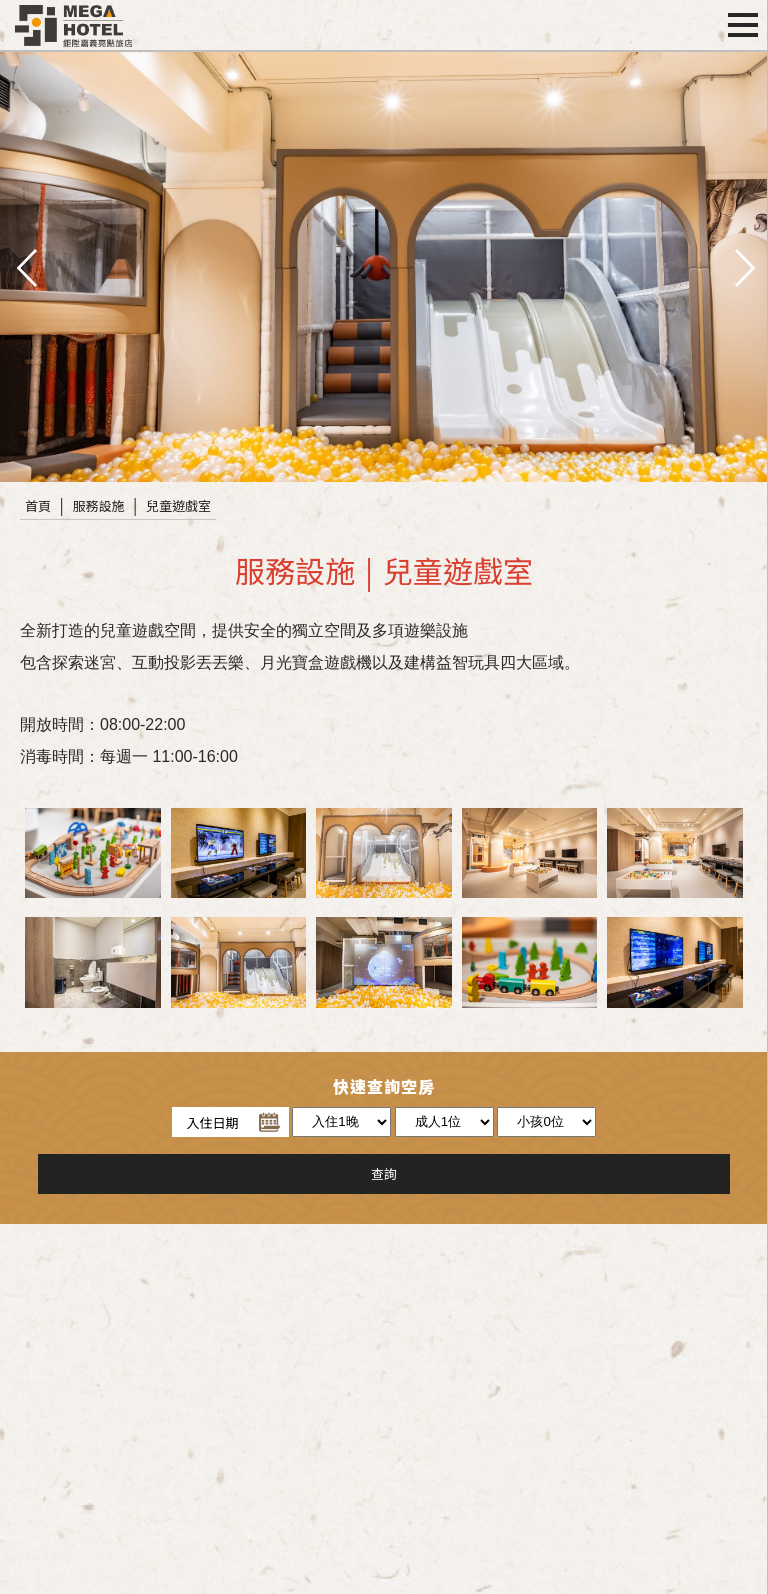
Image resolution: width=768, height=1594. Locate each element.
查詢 (384, 1173)
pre (25, 266)
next (743, 266)
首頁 (38, 505)
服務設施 (99, 505)
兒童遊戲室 (178, 505)
